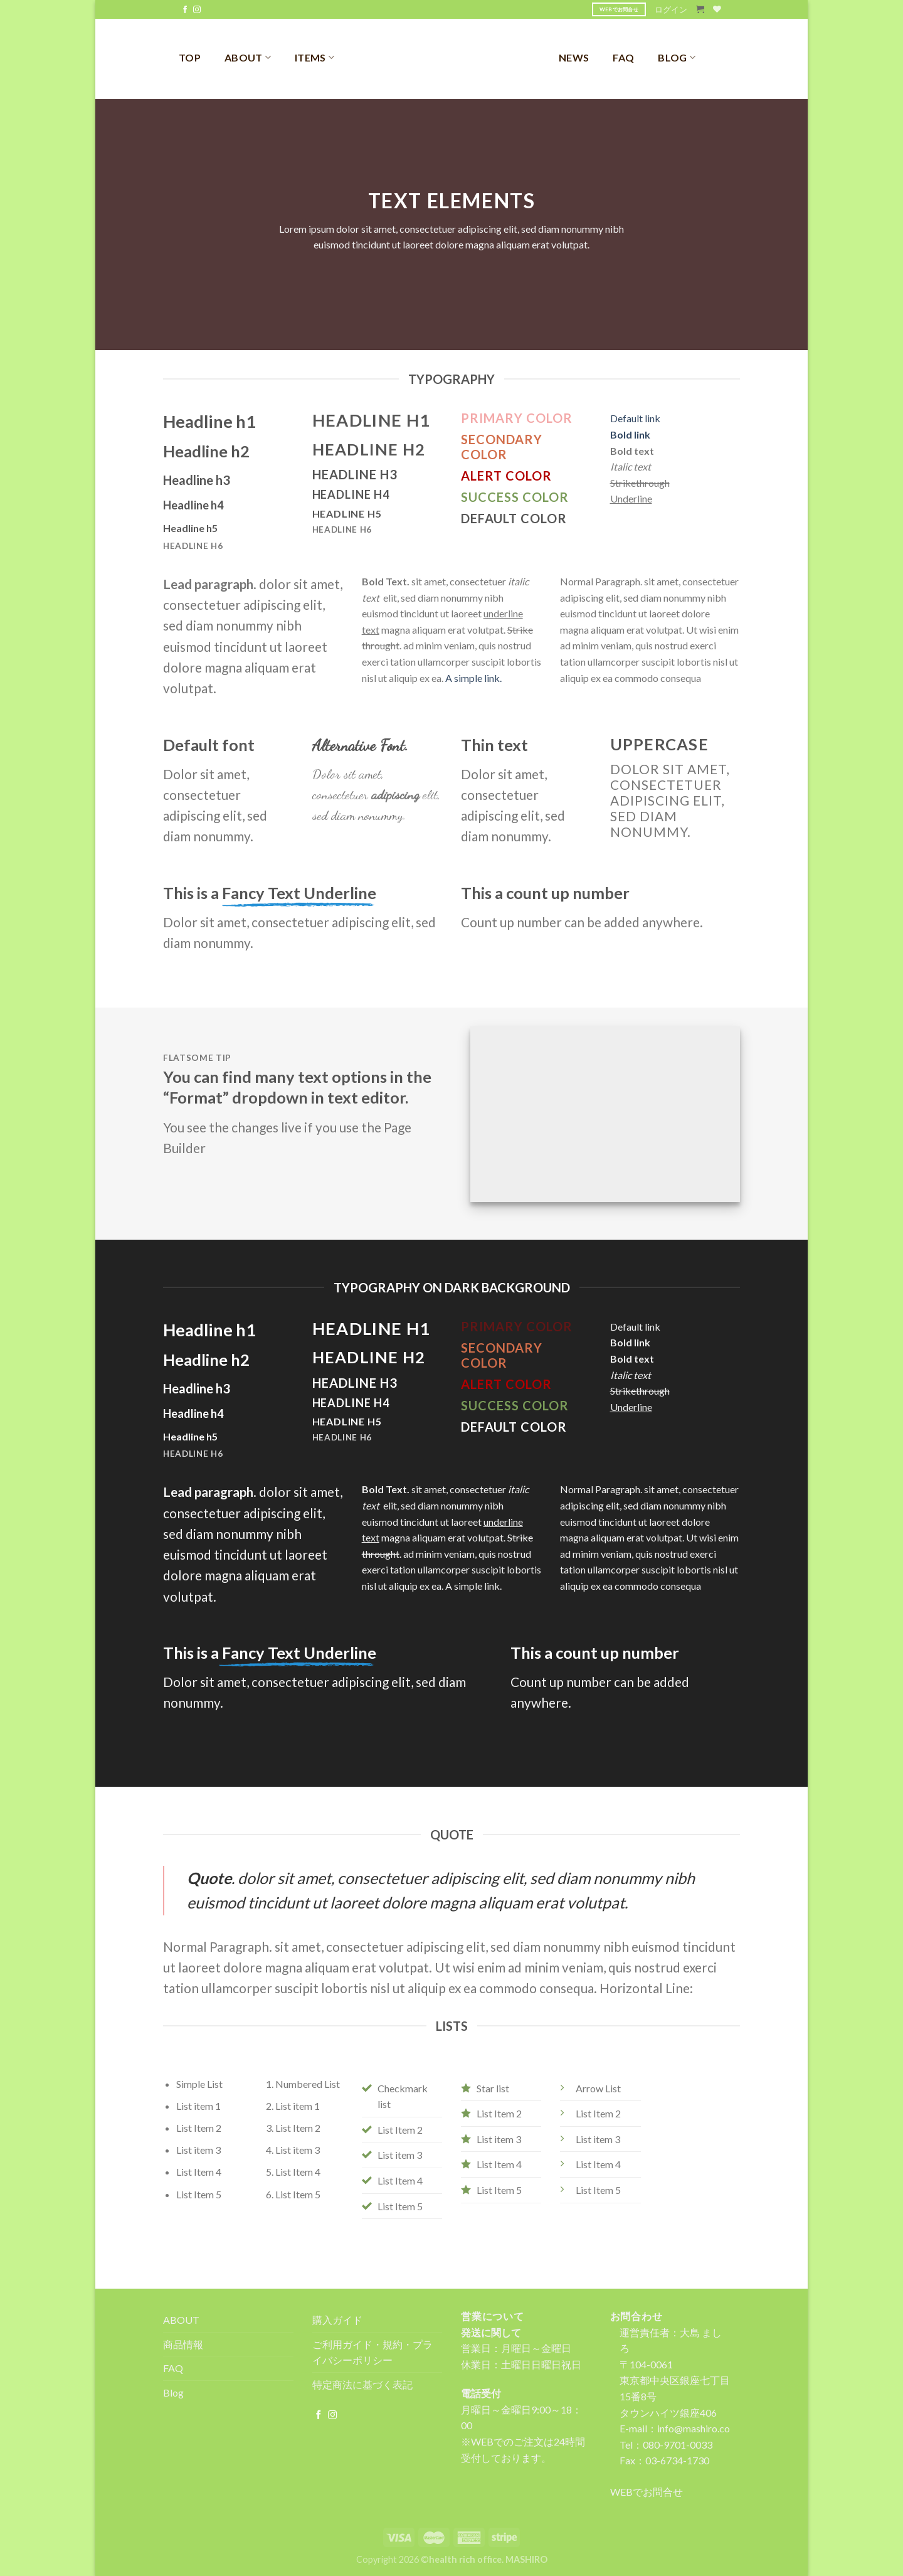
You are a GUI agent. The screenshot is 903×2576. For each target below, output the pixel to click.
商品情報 (183, 2344)
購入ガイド (337, 2320)
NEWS (574, 57)
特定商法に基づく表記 (362, 2384)
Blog (173, 2392)
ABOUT (247, 57)
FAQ (623, 57)
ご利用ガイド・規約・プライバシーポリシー (372, 2352)
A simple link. (473, 678)
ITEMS (314, 57)
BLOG (676, 57)
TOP (190, 57)
